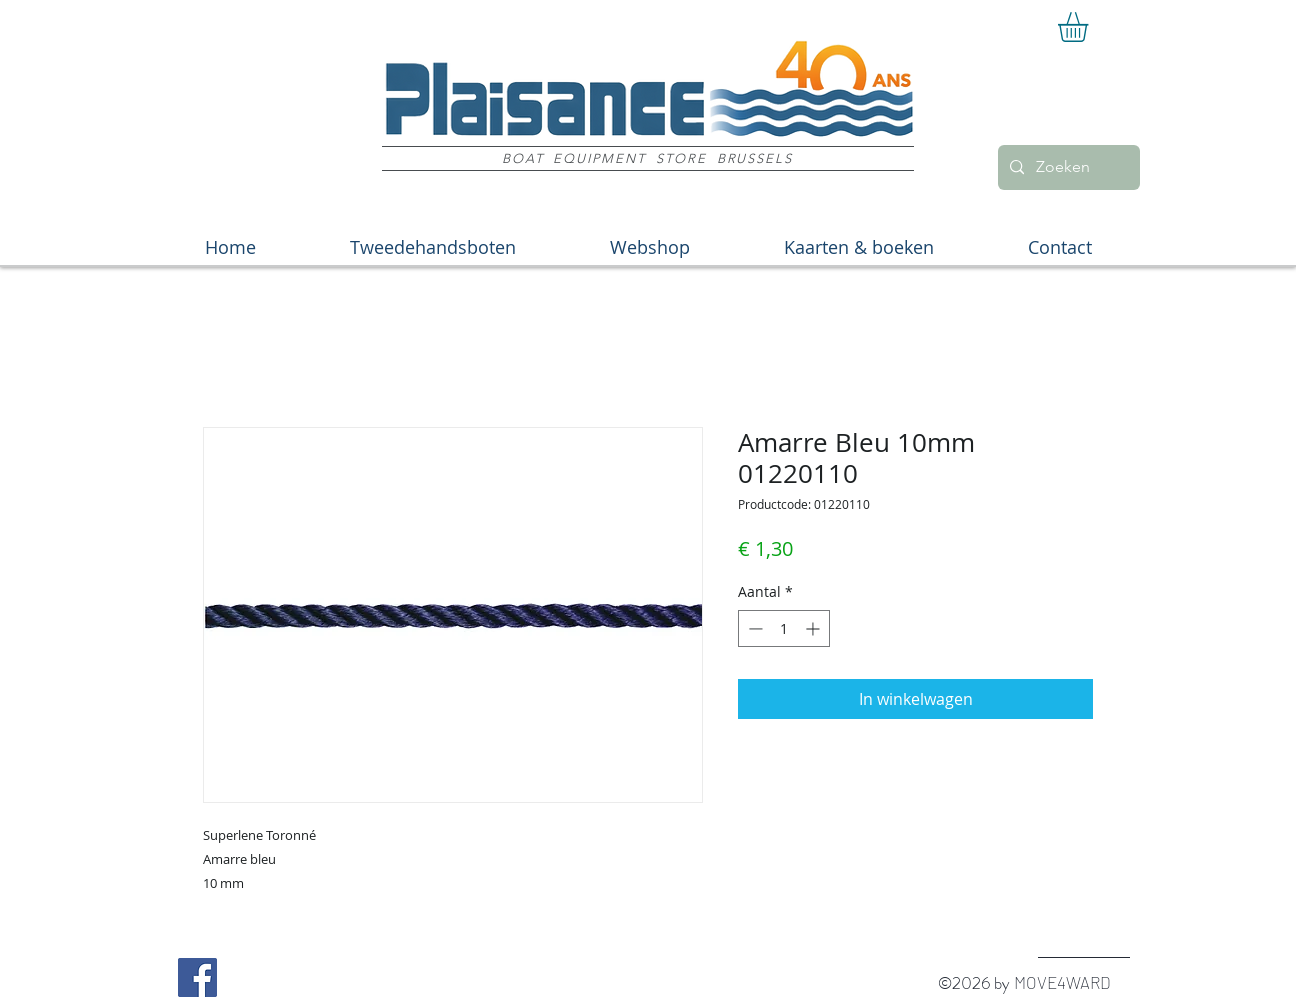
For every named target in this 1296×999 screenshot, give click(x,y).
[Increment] (814, 628)
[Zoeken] (1067, 167)
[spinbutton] (784, 628)
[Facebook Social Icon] (197, 977)
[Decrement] (753, 628)
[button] (1090, 27)
